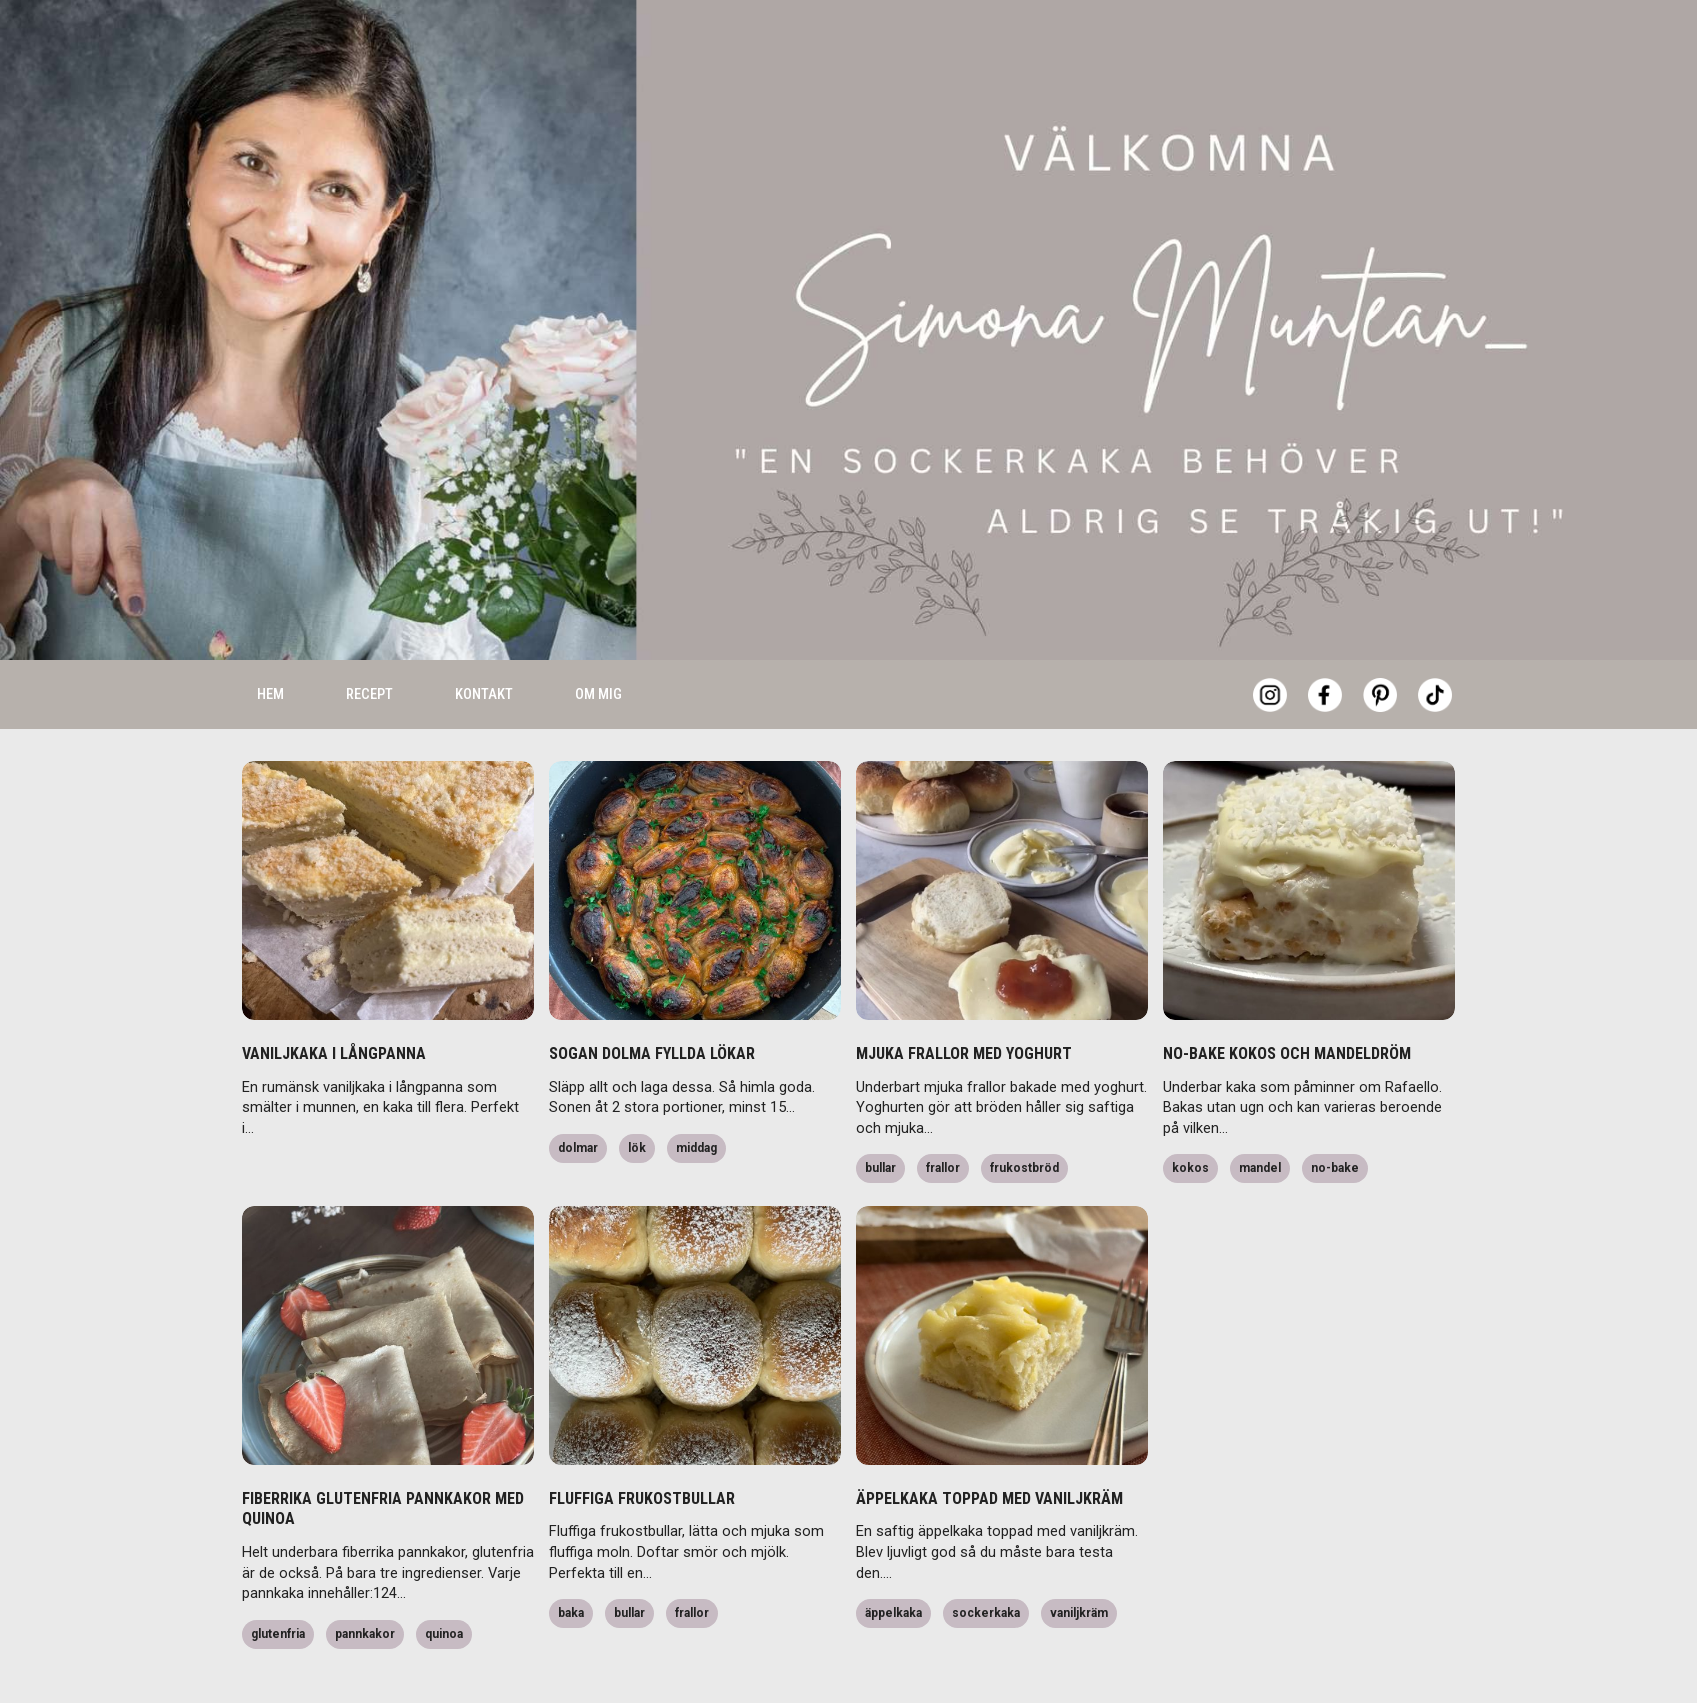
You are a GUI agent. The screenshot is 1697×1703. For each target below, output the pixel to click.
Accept (1368, 1653)
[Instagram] (1270, 640)
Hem (270, 639)
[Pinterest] (1380, 640)
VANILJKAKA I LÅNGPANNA (334, 998)
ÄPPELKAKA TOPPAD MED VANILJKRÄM (989, 1443)
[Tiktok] (1435, 640)
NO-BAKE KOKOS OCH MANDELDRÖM (1287, 998)
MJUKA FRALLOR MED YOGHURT (964, 998)
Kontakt (484, 639)
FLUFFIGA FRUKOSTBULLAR (642, 1443)
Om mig (598, 639)
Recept (369, 639)
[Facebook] (1325, 640)
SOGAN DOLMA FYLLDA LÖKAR (652, 998)
